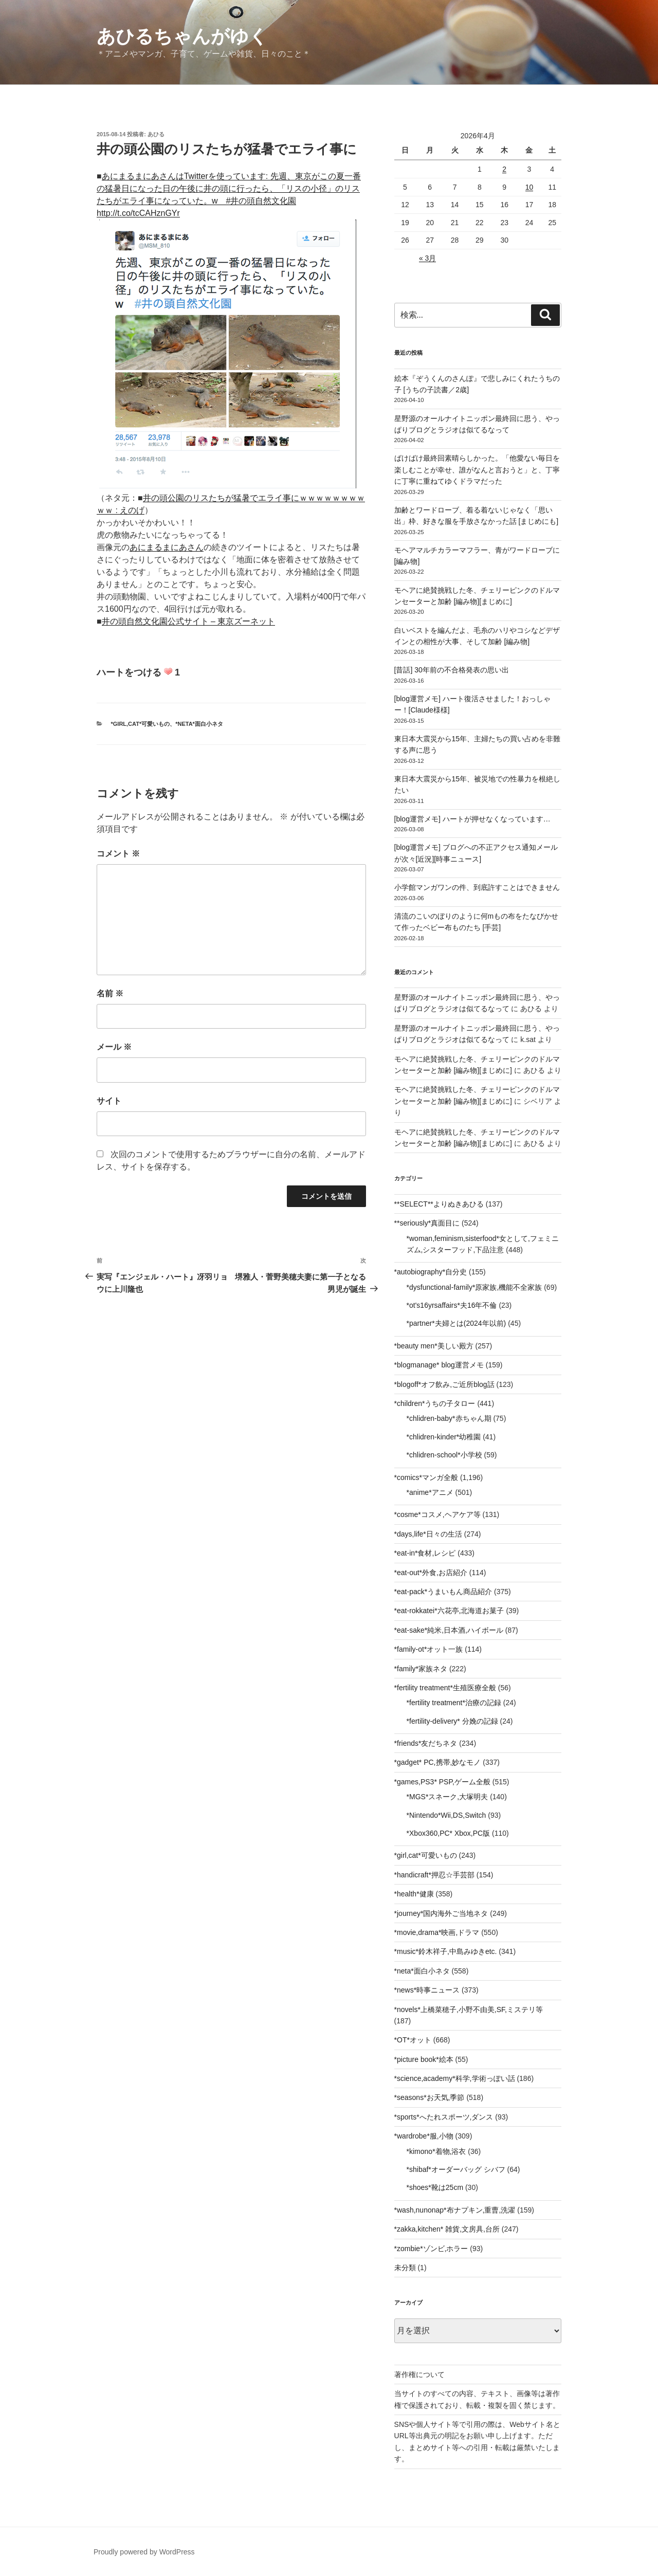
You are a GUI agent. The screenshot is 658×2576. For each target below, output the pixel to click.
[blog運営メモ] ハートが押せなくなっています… (472, 819)
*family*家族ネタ (420, 1669)
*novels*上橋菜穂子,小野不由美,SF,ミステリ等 (468, 2009)
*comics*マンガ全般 (426, 1477)
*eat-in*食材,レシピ (425, 1553)
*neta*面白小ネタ (199, 724)
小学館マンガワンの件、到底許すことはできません (477, 887)
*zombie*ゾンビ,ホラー (431, 2248)
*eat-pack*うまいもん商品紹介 (443, 1591)
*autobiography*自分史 (430, 1272)
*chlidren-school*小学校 (444, 1455)
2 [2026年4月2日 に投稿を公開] (504, 169)
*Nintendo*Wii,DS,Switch (446, 1815)
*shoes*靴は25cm (435, 2187)
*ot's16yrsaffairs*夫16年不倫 (452, 1305)
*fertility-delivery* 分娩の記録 (452, 1721)
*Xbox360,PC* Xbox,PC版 (448, 1833)
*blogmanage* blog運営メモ (439, 1365)
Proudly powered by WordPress (144, 2552)
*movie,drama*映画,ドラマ (437, 1932)
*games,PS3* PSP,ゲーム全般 (442, 1782)
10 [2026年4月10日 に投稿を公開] (529, 187)
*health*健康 (414, 1894)
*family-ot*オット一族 (428, 1649)
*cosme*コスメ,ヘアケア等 (437, 1514)
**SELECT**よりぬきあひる (439, 1204)
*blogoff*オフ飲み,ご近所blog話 (444, 1384)
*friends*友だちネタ (426, 1743)
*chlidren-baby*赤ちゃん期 (449, 1418)
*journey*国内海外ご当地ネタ (441, 1913)
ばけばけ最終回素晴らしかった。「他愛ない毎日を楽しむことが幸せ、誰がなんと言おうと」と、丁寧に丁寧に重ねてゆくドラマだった (477, 469)
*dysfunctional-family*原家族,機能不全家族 (474, 1287)
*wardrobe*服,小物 (423, 2136)
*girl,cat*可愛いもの (140, 724)
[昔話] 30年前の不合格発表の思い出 (451, 670)
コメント (118, 853)
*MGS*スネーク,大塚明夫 (447, 1797)
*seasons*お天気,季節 (429, 2097)
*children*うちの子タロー (435, 1403)
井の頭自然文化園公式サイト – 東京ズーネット (189, 621)
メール (114, 1047)
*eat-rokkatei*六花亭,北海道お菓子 (449, 1610)
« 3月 (427, 258)
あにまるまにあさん (167, 547)
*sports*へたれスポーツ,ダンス (444, 2117)
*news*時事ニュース (427, 1990)
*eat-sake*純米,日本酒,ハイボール (448, 1630)
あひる (156, 134)
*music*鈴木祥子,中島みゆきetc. (445, 1951)
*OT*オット (412, 2040)
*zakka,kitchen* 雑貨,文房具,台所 (447, 2229)
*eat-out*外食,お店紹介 (430, 1572)
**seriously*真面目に (427, 1223)
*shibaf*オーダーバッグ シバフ (456, 2169)
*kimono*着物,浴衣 (436, 2151)
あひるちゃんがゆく (182, 36)
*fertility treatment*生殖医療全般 (445, 1688)
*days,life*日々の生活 (428, 1534)
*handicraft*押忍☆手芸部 (434, 1875)
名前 (110, 993)
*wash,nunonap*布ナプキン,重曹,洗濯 (455, 2210)
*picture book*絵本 (423, 2059)
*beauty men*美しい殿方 (433, 1346)
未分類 (405, 2267)
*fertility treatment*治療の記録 (454, 1702)
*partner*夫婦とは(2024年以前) (456, 1323)
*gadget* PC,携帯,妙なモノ (437, 1762)
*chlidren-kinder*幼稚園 (444, 1437)
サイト (109, 1101)
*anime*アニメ (430, 1492)
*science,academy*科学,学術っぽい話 (454, 2078)
